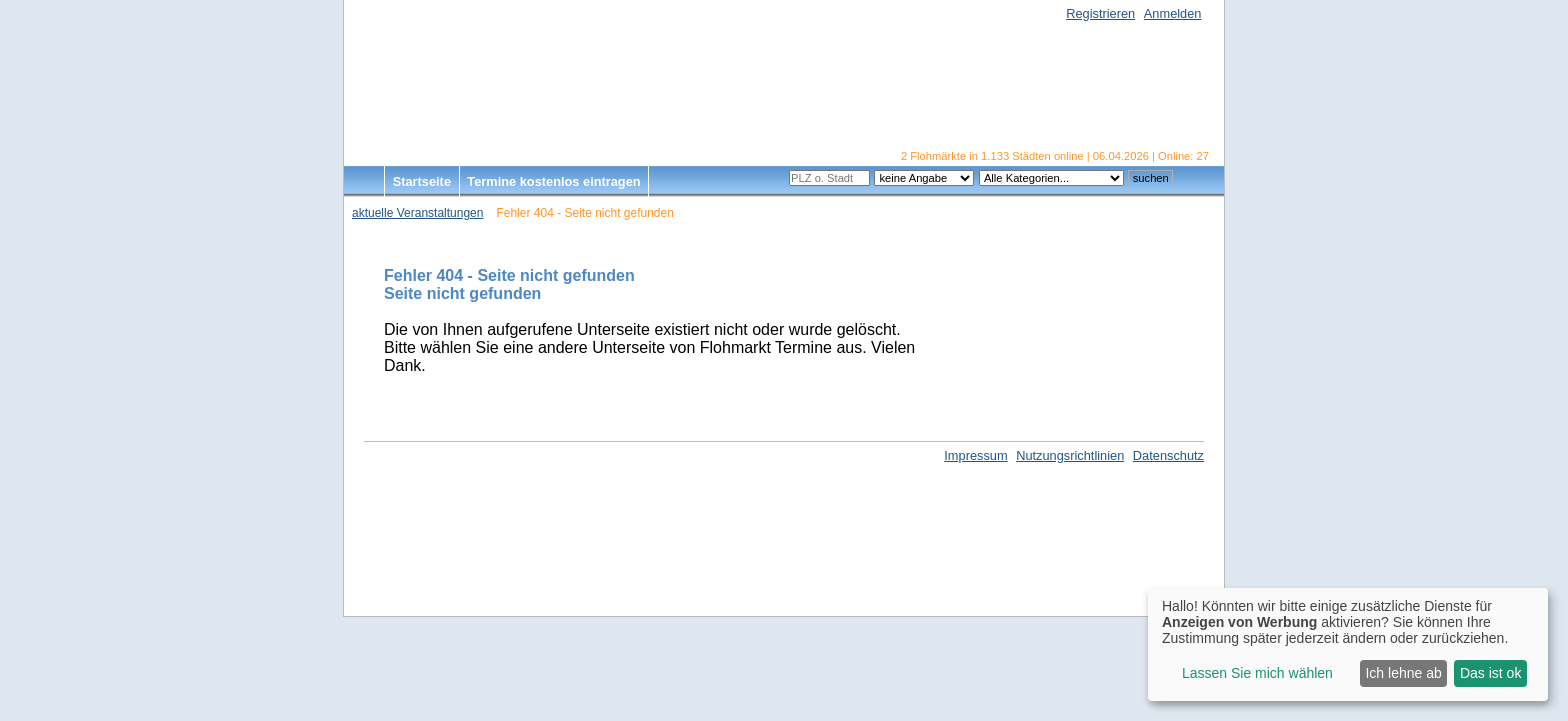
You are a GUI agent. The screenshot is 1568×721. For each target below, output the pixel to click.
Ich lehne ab (1403, 673)
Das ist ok (1490, 673)
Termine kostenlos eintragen (553, 181)
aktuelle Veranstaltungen (417, 213)
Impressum (975, 455)
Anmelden (1173, 13)
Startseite (422, 181)
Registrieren (1100, 13)
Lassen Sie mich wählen (1257, 673)
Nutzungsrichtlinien (1070, 455)
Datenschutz (1168, 455)
